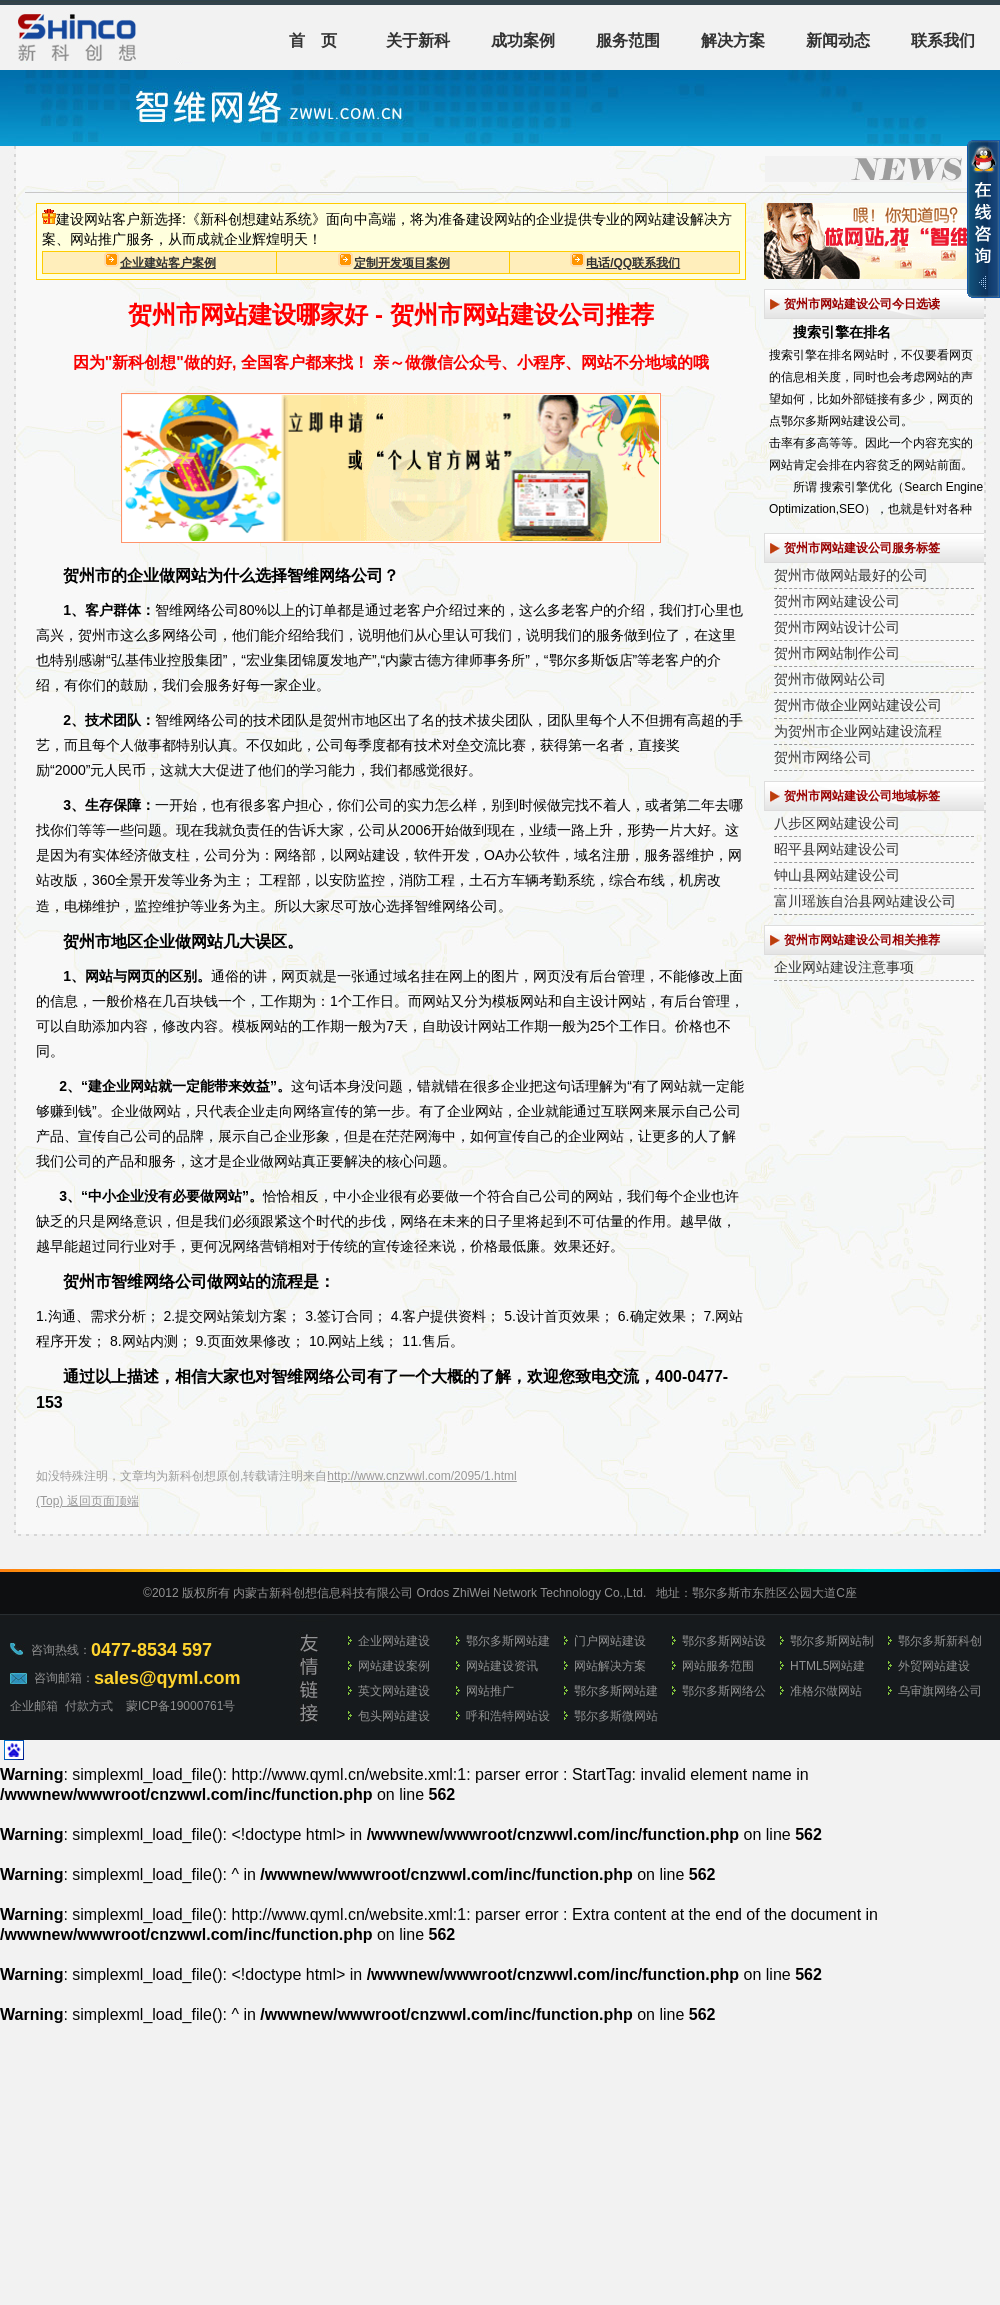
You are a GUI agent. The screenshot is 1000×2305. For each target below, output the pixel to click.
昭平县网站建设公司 (837, 849)
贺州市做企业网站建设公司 (858, 705)
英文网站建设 (394, 1691)
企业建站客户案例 (168, 263)
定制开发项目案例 (402, 263)
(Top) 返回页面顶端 (87, 1501)
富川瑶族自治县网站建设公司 (865, 901)
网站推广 (490, 1691)
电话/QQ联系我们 (633, 263)
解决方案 (733, 40)
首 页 (313, 40)
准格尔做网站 (826, 1691)
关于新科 (418, 40)
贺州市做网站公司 (830, 679)
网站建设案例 (394, 1666)
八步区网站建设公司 (837, 823)
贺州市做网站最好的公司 (851, 575)
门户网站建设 (610, 1641)
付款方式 (89, 1706)
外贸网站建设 (934, 1666)
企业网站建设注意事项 (844, 967)
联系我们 (943, 40)
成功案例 (523, 40)
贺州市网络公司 (823, 757)
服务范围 (628, 40)
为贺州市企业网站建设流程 (858, 731)
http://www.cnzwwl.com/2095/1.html (421, 1476)
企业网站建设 (394, 1641)
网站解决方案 (610, 1666)
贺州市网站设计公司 (837, 627)
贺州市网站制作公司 (837, 653)
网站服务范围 (718, 1666)
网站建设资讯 (502, 1666)
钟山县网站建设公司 (837, 875)
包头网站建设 (394, 1716)
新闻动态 (838, 40)
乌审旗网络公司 (940, 1691)
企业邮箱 (34, 1706)
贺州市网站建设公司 (837, 601)
